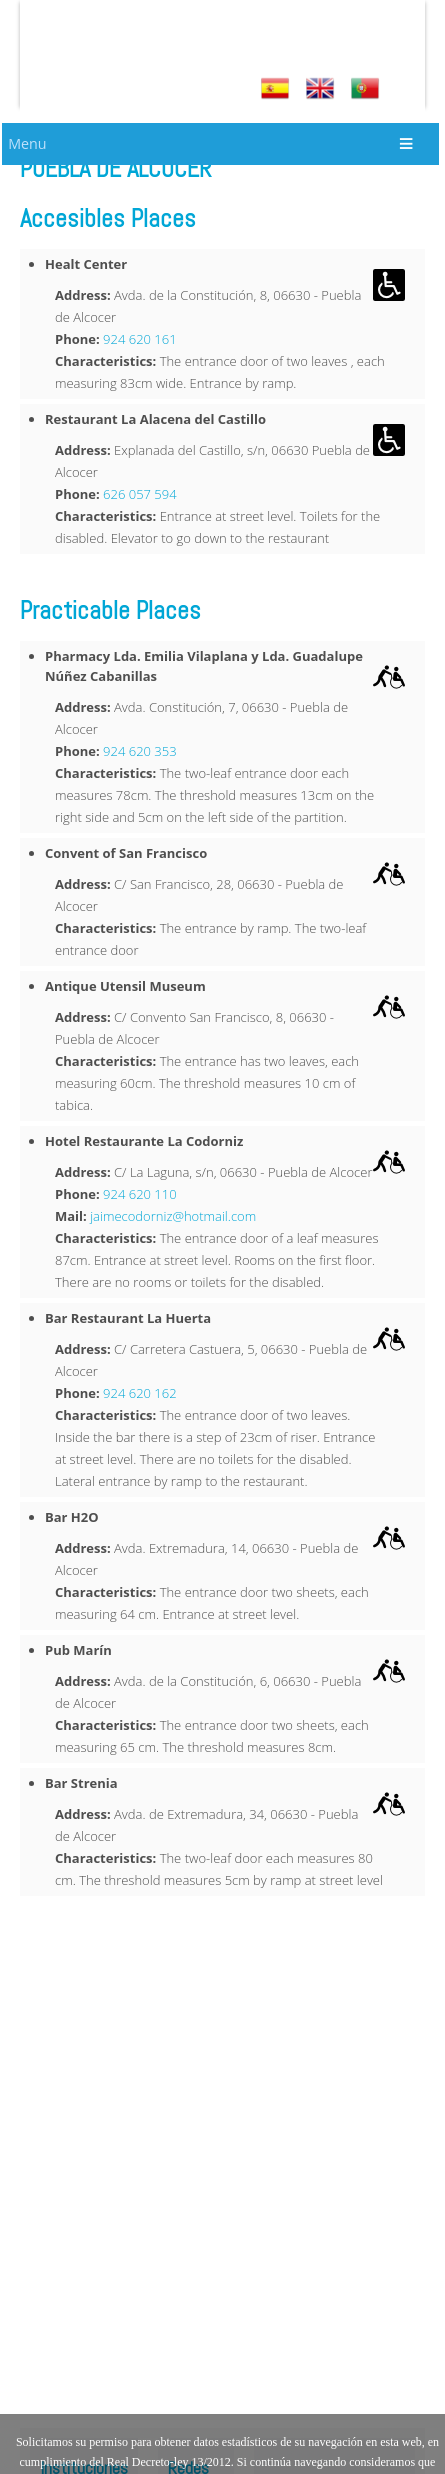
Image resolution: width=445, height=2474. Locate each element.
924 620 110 (140, 1194)
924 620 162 (140, 1393)
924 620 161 (140, 339)
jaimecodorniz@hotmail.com (173, 1216)
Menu (27, 143)
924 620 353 (140, 751)
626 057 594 (140, 494)
